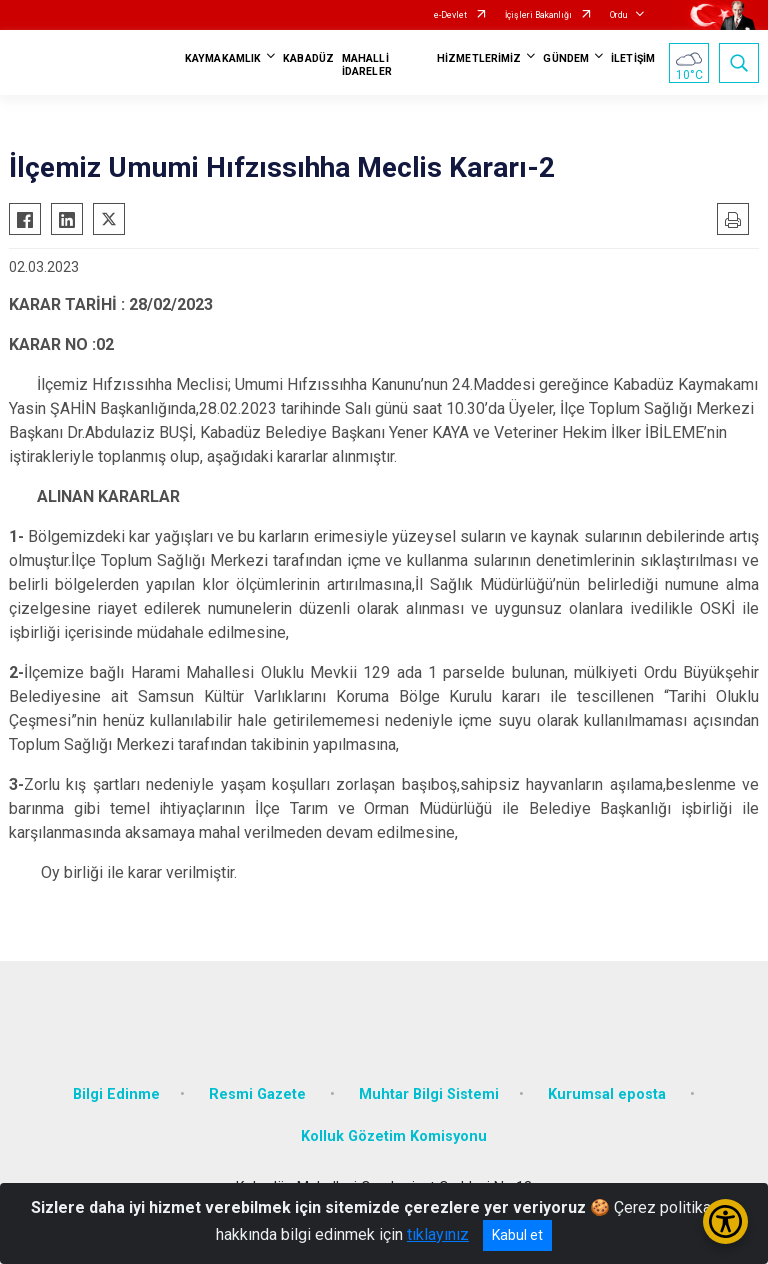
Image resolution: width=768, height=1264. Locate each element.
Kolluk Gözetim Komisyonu (394, 1136)
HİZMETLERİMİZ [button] (479, 58)
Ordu (618, 15)
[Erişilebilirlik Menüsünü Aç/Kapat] (725, 1221)
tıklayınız (438, 1234)
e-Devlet (450, 15)
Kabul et (517, 1235)
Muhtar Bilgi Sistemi (429, 1094)
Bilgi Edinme (116, 1094)
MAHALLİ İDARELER (367, 65)
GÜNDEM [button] (566, 58)
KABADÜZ (308, 58)
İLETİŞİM (633, 58)
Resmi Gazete (259, 1094)
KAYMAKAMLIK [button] (223, 58)
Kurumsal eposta (609, 1094)
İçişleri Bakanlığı (538, 15)
